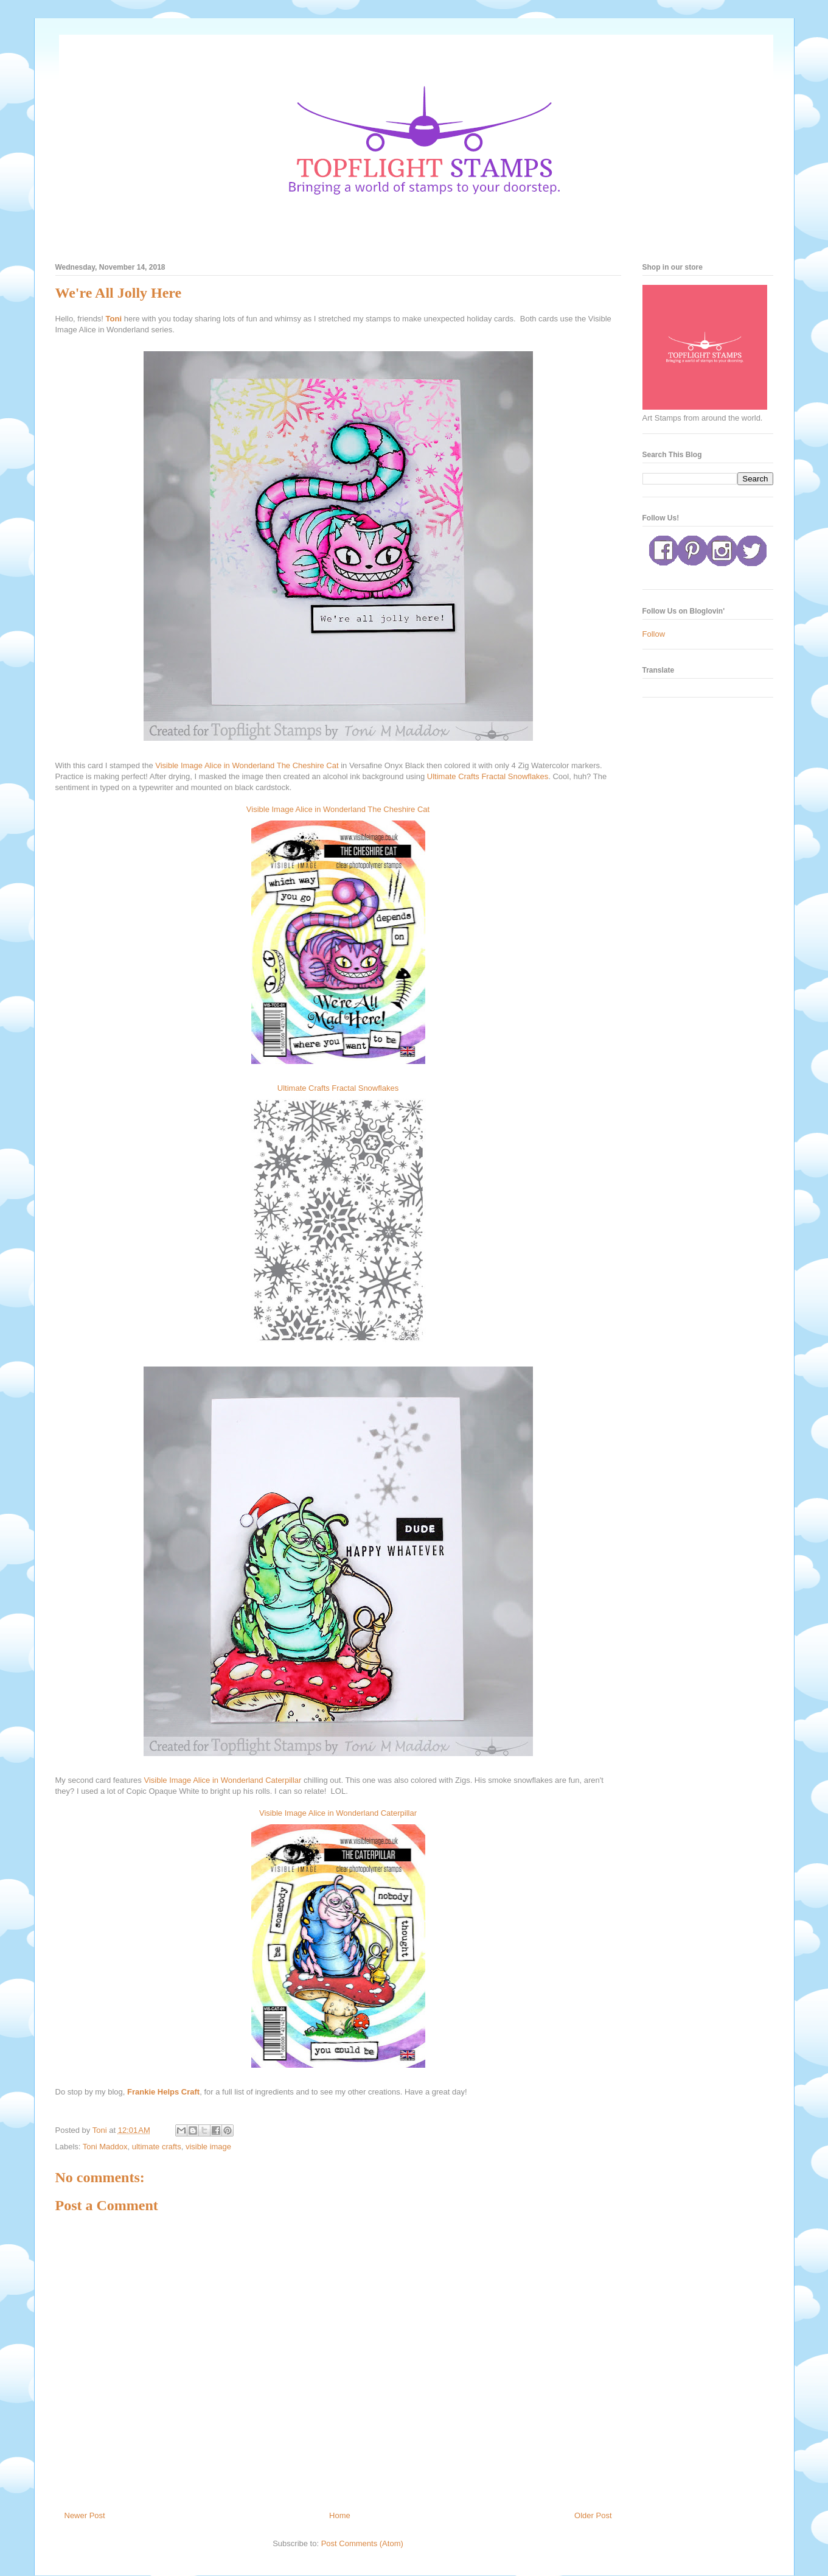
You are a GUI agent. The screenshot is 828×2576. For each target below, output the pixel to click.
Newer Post (84, 2515)
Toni (114, 318)
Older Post (592, 2515)
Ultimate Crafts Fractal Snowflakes (487, 776)
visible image (208, 2146)
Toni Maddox (105, 2146)
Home (339, 2515)
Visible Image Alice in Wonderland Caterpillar (222, 1780)
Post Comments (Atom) (362, 2543)
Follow (654, 634)
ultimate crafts (156, 2146)
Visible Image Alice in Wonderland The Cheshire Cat (246, 765)
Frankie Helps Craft (163, 2091)
